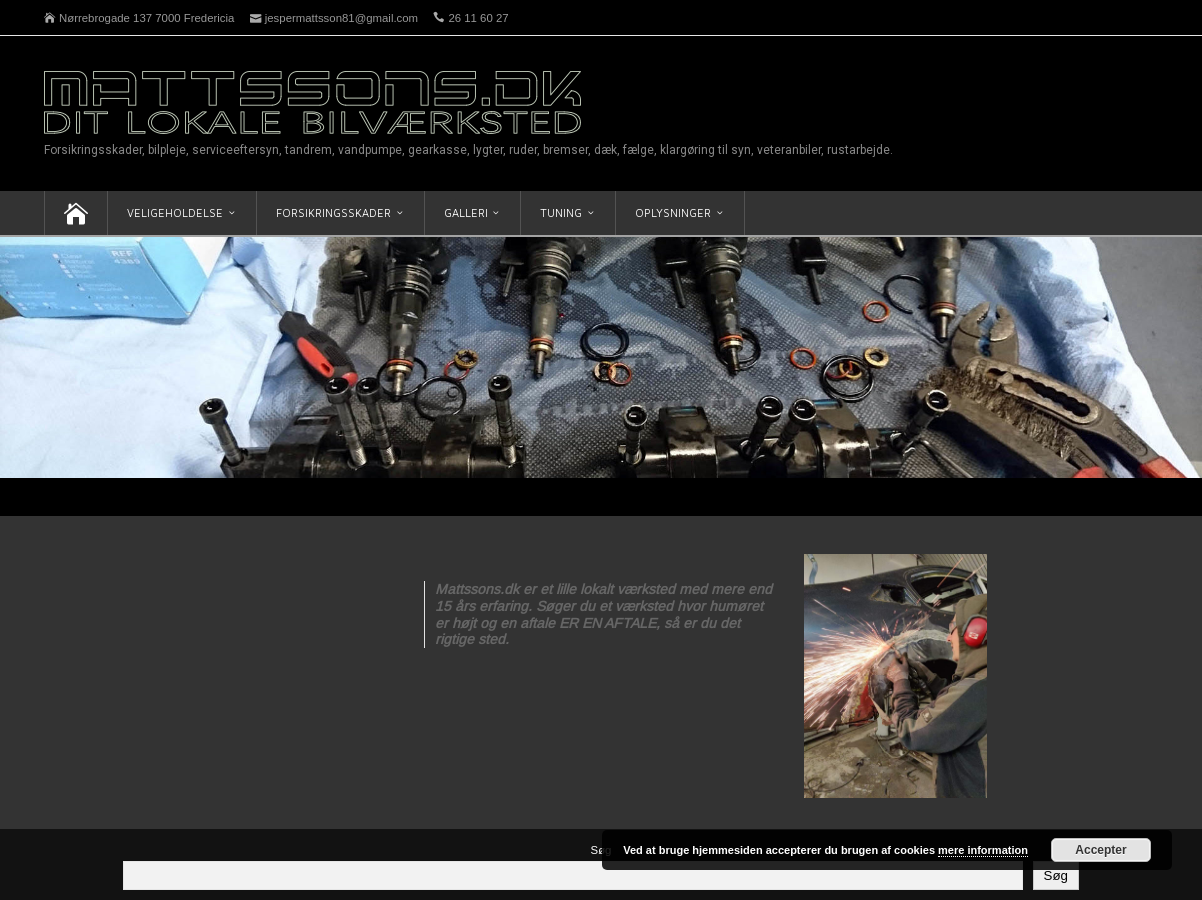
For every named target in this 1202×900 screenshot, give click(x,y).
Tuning (561, 212)
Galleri (466, 212)
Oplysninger (673, 212)
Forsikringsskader (333, 212)
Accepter (1100, 850)
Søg (601, 850)
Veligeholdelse (175, 212)
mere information (983, 850)
